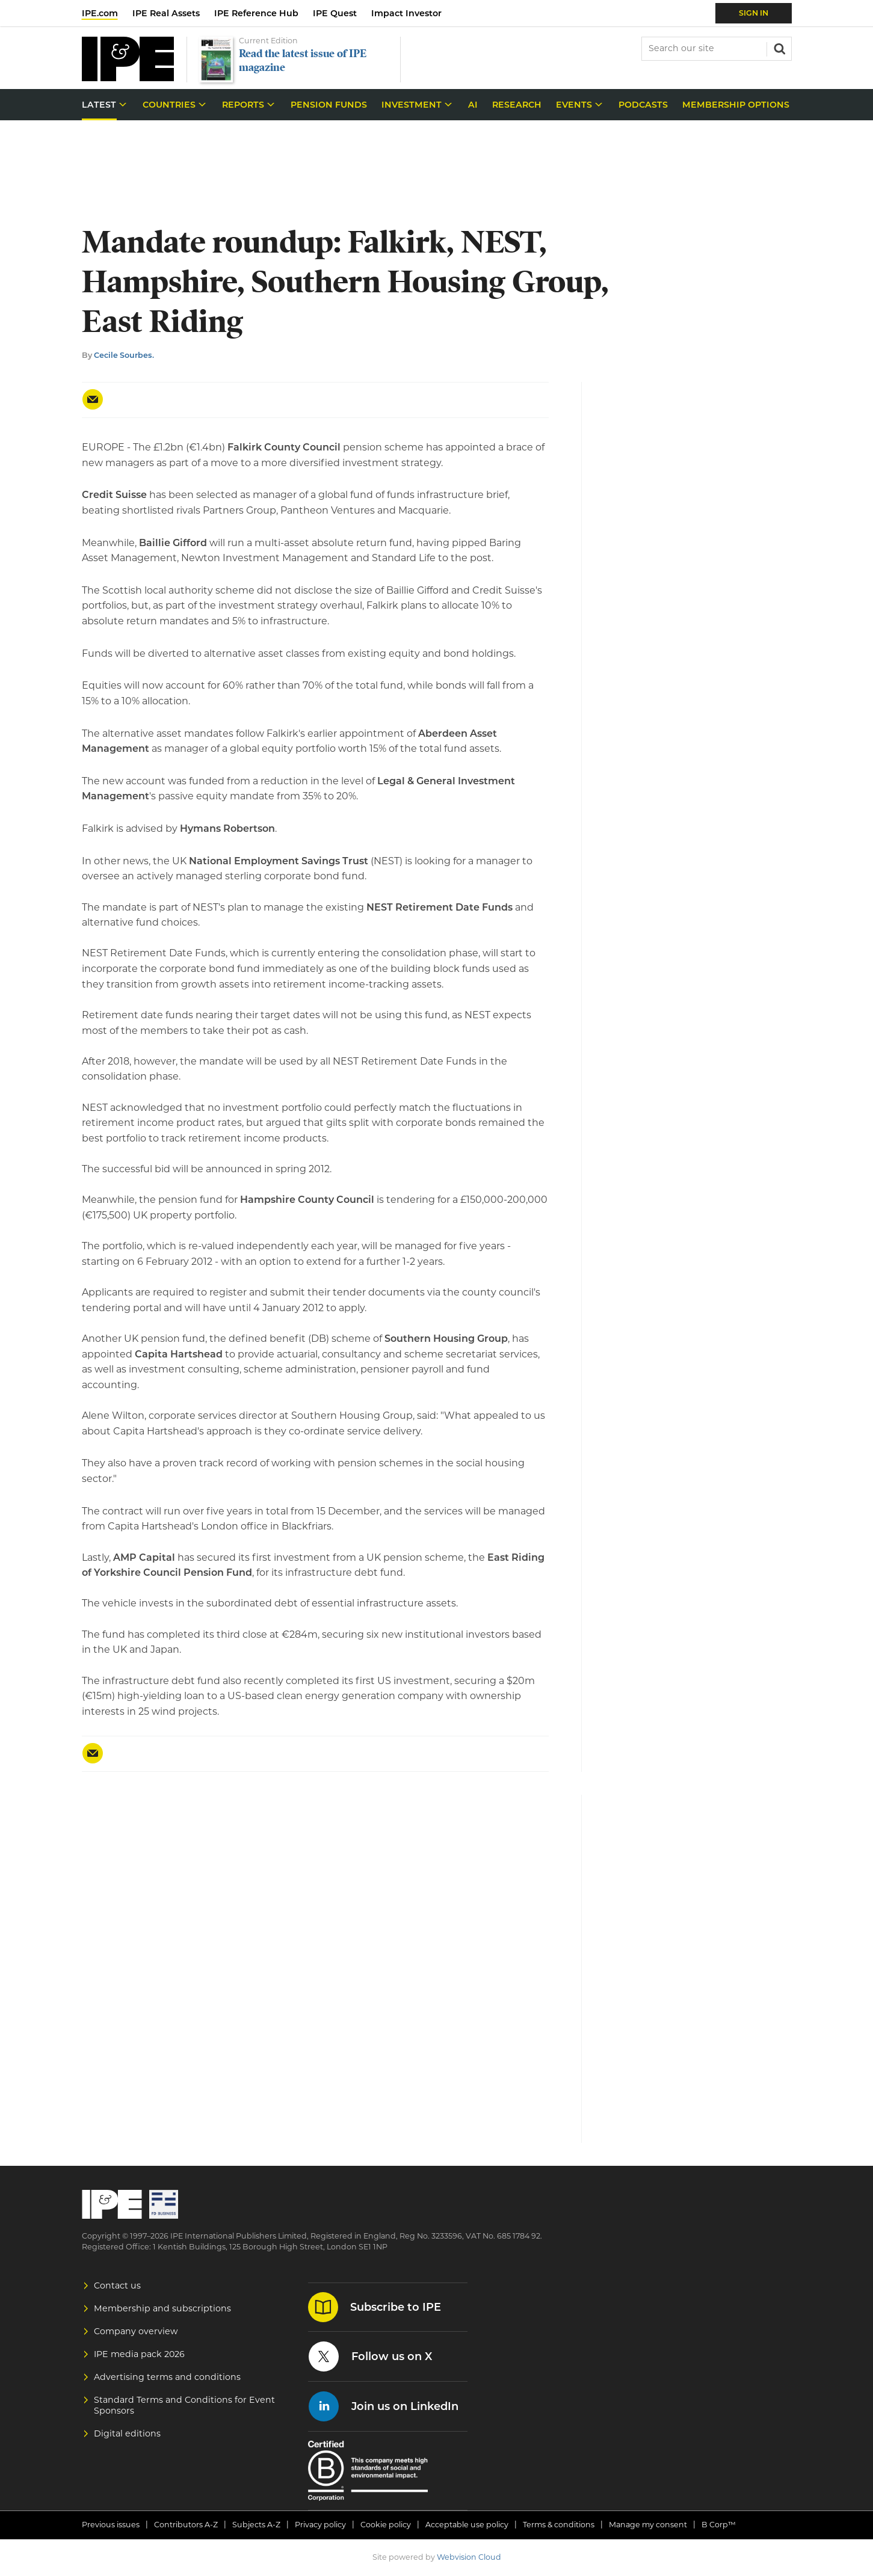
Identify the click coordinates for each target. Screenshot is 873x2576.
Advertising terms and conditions (167, 2377)
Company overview (136, 2331)
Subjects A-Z (256, 2524)
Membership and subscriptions (162, 2308)
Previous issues (111, 2524)
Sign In (753, 12)
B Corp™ (719, 2524)
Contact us (117, 2285)
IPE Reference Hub (256, 13)
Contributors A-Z (186, 2524)
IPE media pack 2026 (139, 2354)
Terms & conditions (558, 2524)
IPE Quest (335, 13)
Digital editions (127, 2433)
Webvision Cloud (469, 2557)
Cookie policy (385, 2524)
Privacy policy (320, 2524)
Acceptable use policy (466, 2524)
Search (778, 47)
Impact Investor (406, 13)
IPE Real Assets (166, 13)
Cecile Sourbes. (124, 355)
